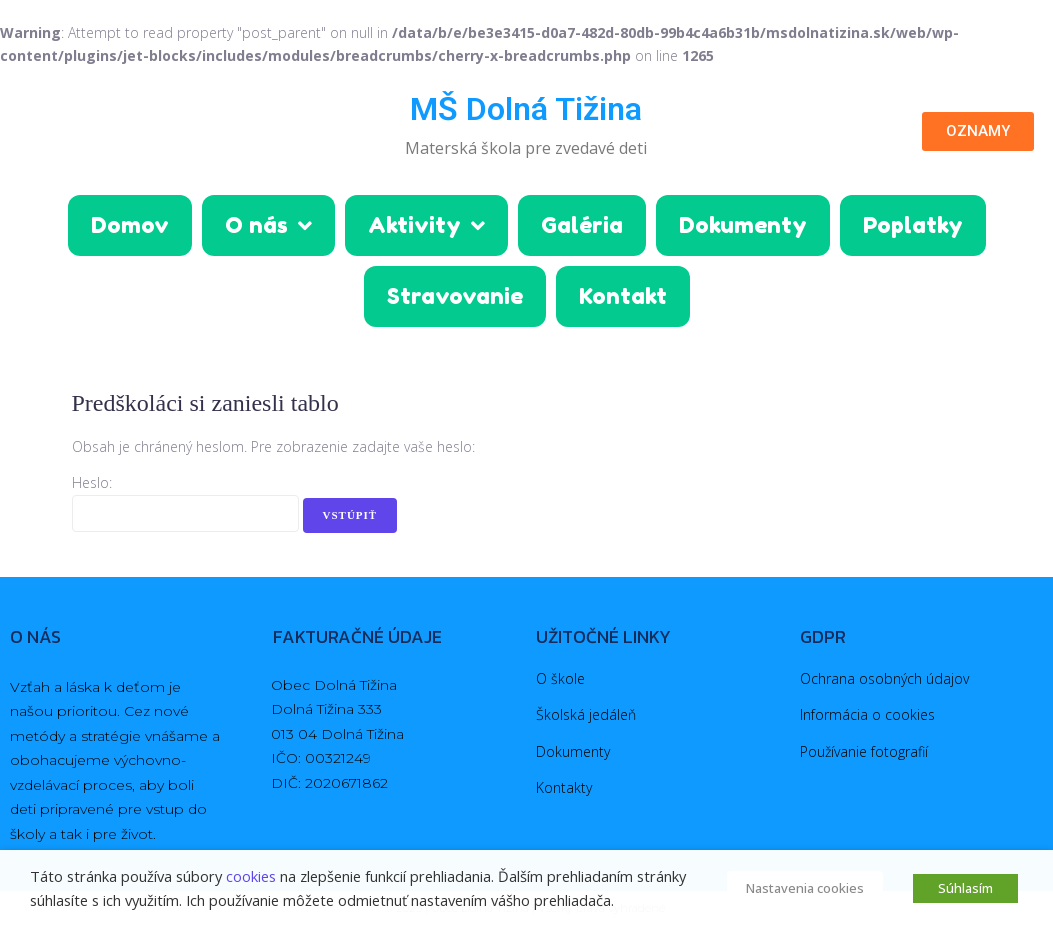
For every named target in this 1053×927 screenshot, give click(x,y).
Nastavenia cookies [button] (805, 888)
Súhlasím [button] (965, 888)
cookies (251, 876)
